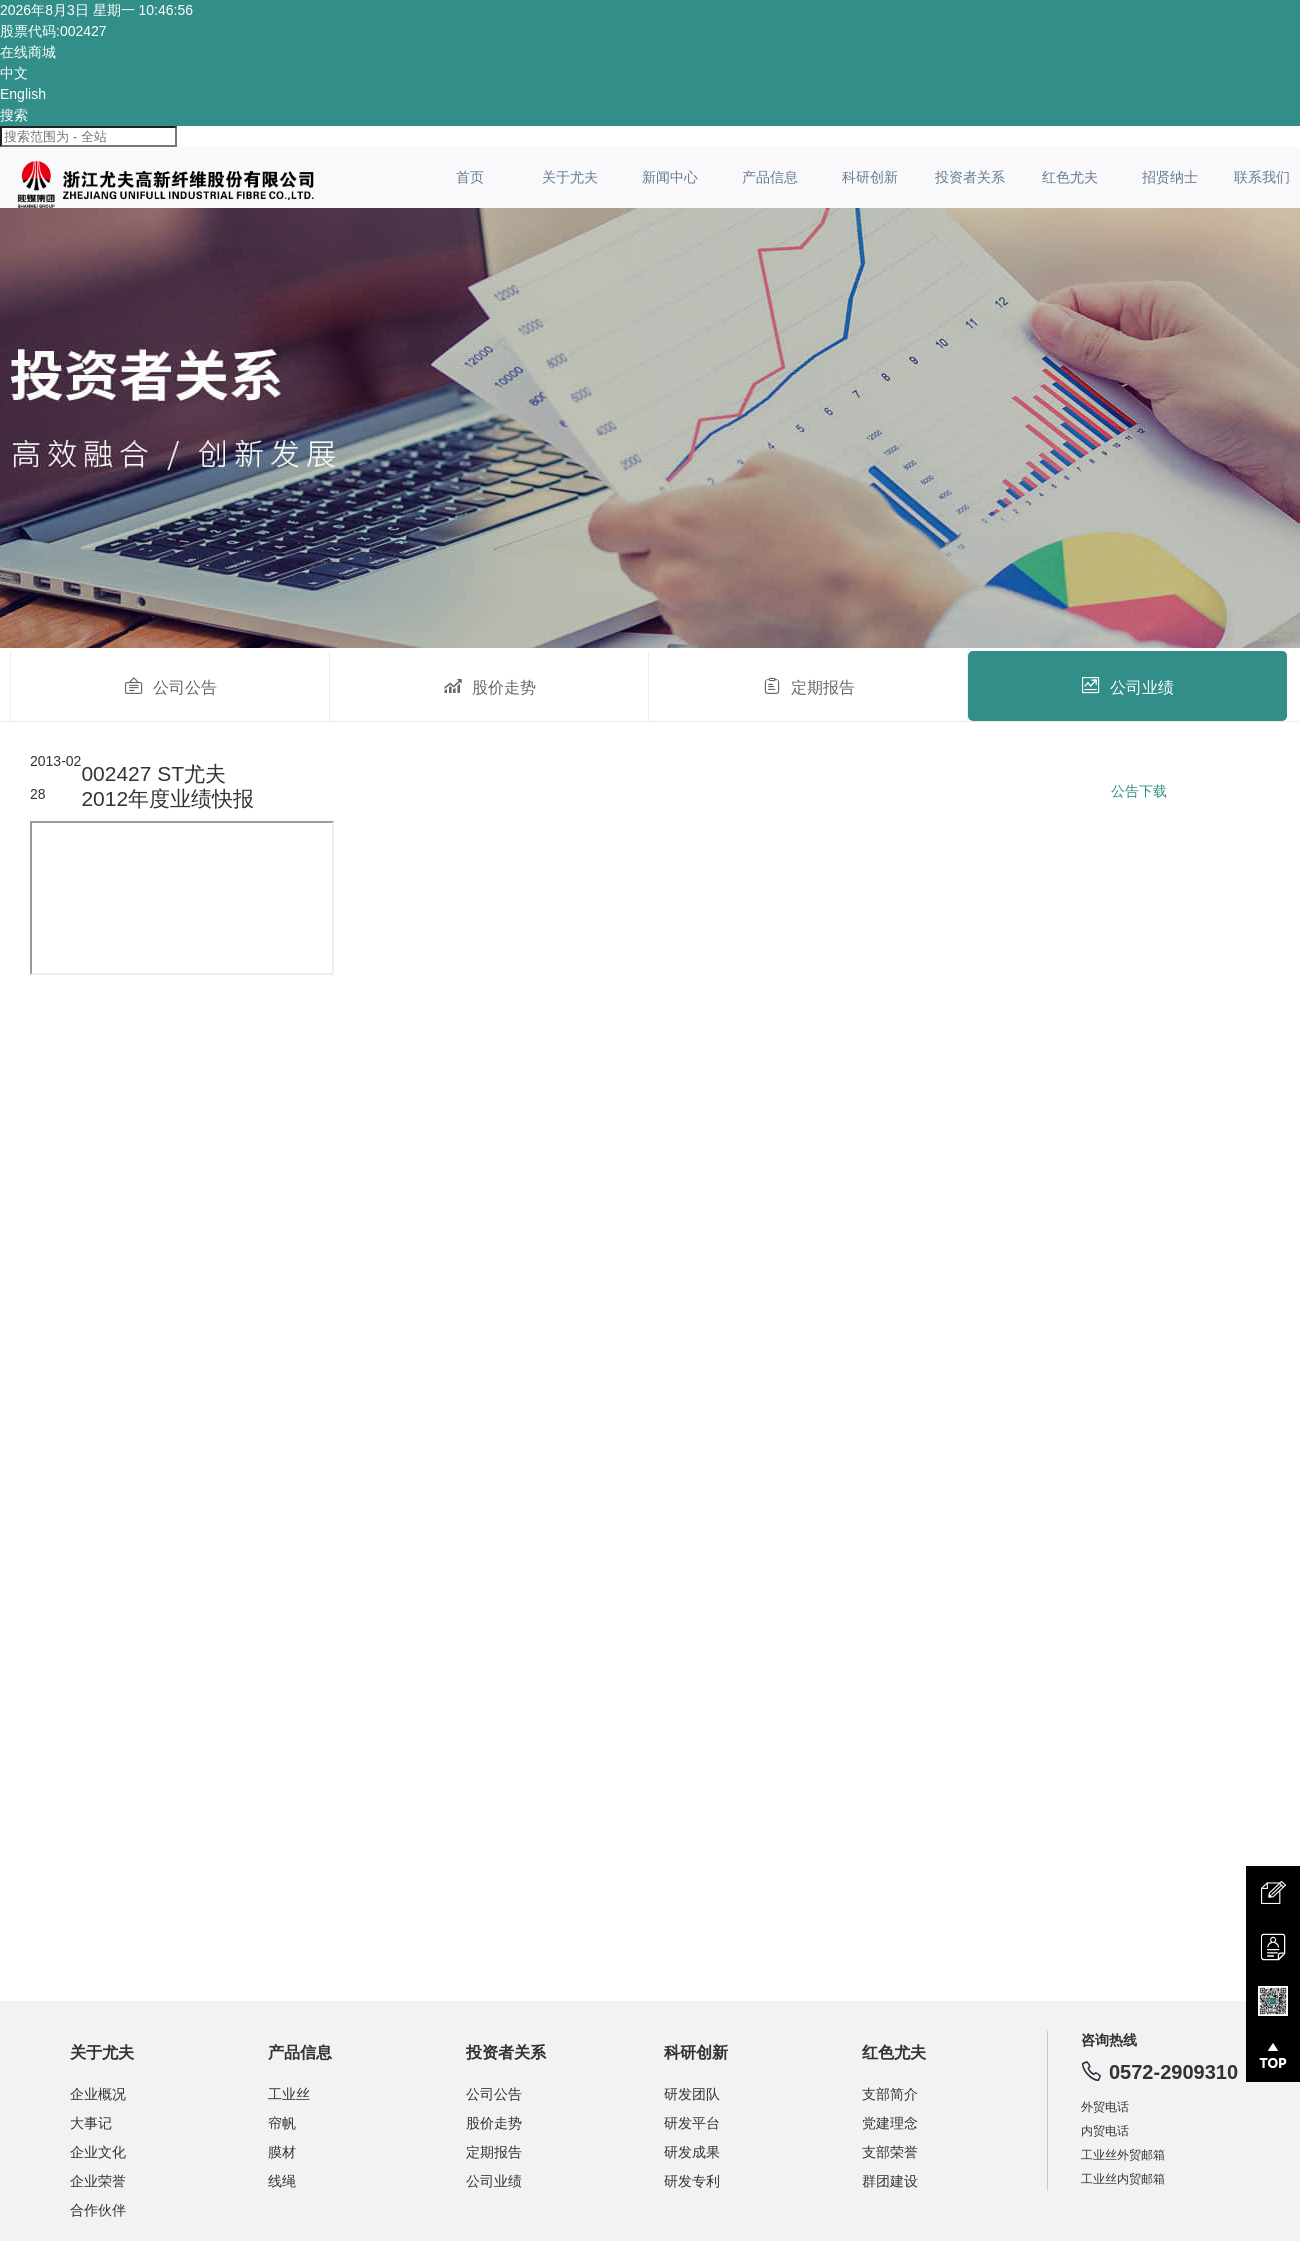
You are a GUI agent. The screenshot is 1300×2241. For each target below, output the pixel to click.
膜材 (282, 2152)
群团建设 (890, 2181)
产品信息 (770, 177)
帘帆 (282, 2123)
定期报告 (808, 685)
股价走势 (489, 685)
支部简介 (890, 2094)
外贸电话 (1105, 2107)
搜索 (14, 115)
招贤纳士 (1170, 177)
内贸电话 (1105, 2131)
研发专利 (692, 2181)
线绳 (282, 2181)
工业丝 (289, 2094)
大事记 (91, 2123)
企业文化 (98, 2152)
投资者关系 (970, 177)
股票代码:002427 (53, 31)
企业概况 (98, 2094)
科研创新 (870, 177)
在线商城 (28, 52)
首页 (470, 177)
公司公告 (170, 685)
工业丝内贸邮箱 (1123, 2179)
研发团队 (692, 2094)
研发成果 (692, 2152)
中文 (14, 73)
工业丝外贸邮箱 (1123, 2155)
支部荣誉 (890, 2152)
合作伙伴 (98, 2210)
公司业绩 (1127, 685)
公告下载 (1139, 791)
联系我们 (1262, 177)
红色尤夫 (1070, 177)
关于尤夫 (570, 177)
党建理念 (890, 2123)
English (23, 94)
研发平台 (692, 2123)
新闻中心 (670, 177)
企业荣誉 (98, 2181)
